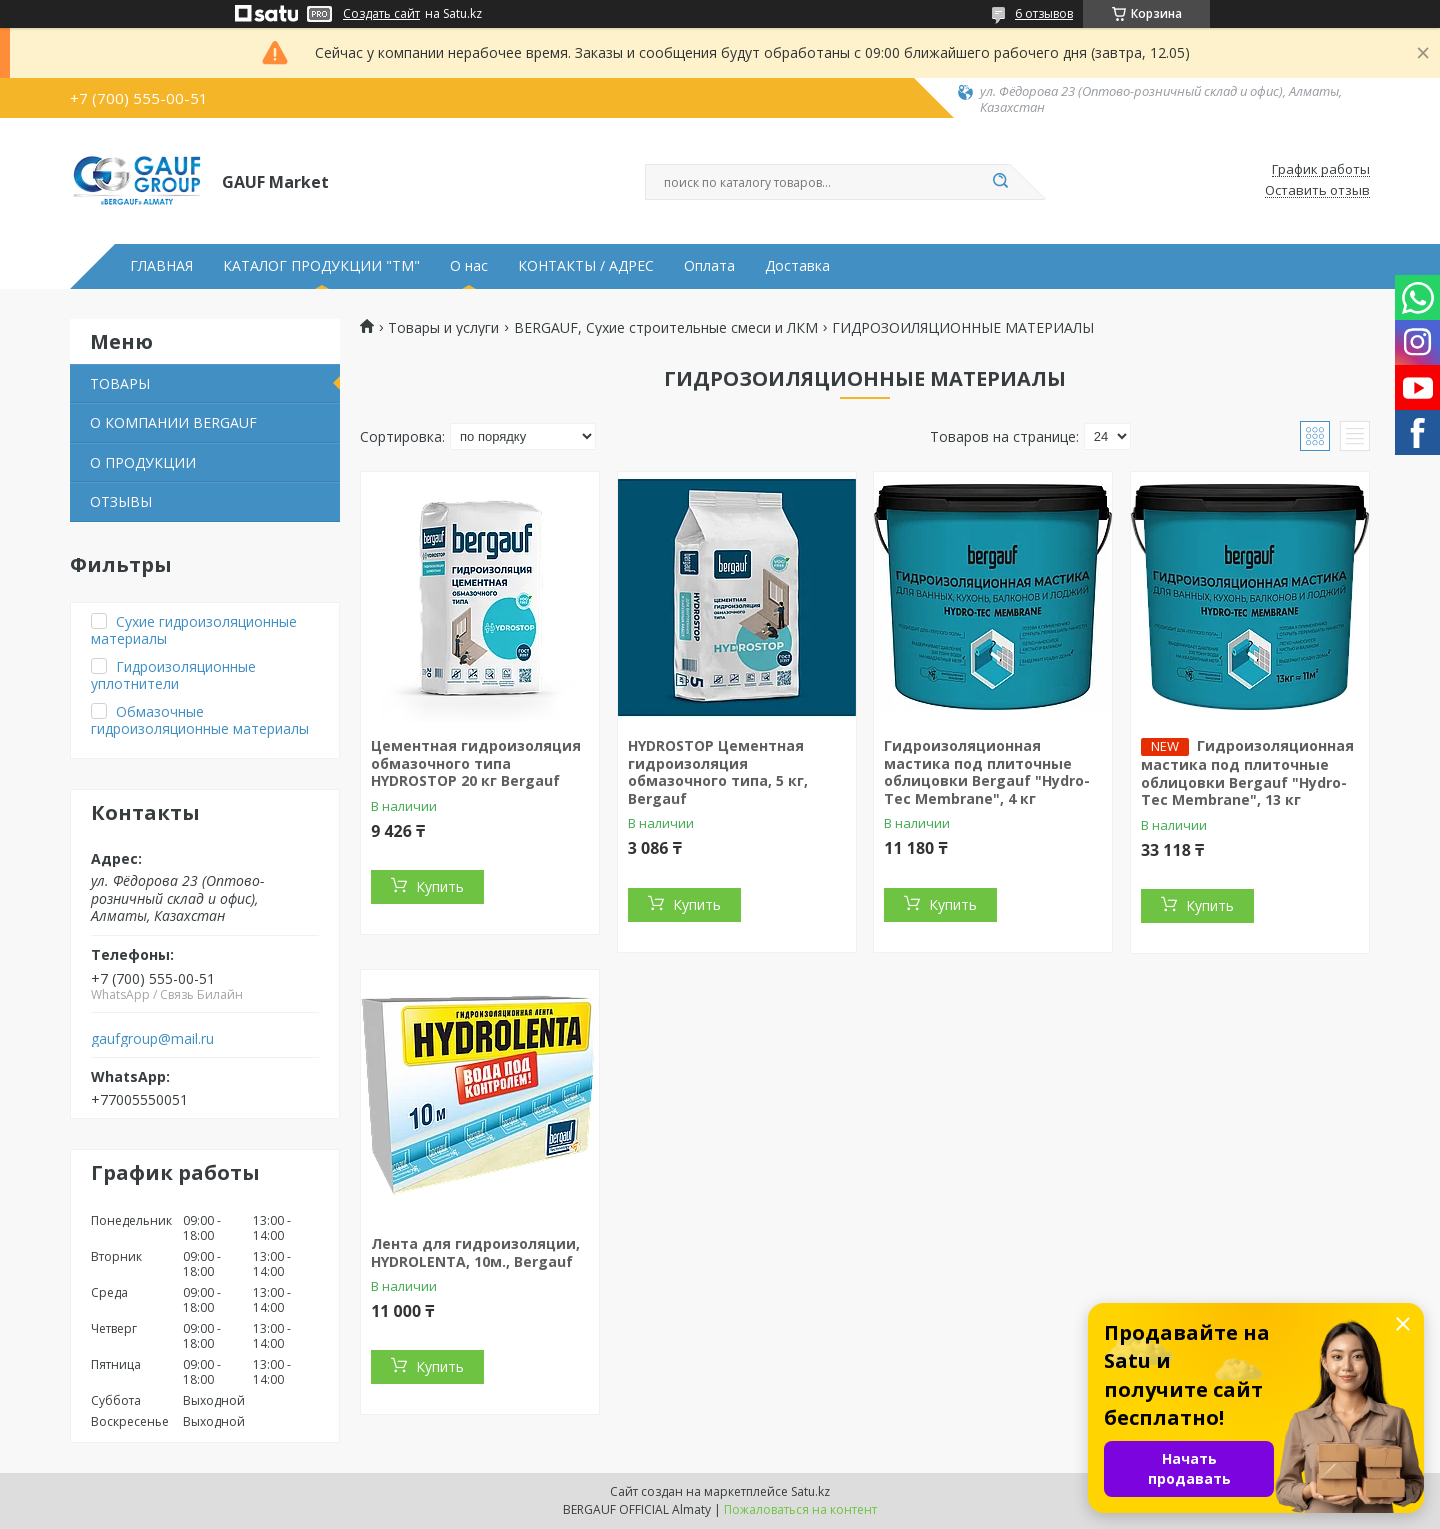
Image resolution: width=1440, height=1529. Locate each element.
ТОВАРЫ (120, 383)
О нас (469, 266)
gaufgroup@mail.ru (152, 1039)
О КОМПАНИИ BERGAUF (173, 422)
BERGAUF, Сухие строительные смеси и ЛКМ (666, 328)
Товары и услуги (443, 328)
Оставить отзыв (1317, 191)
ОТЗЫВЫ (121, 501)
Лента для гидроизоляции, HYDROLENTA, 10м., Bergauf (475, 1252)
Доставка (797, 266)
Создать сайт (381, 14)
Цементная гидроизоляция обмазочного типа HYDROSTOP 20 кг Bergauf (476, 763)
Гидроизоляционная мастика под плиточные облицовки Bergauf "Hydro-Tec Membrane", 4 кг (987, 772)
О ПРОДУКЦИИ (143, 462)
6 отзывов (1044, 13)
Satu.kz (810, 1491)
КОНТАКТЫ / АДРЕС (586, 266)
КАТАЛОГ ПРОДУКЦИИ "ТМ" (321, 266)
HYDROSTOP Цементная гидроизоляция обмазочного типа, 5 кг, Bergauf (718, 772)
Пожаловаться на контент (800, 1509)
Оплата (709, 266)
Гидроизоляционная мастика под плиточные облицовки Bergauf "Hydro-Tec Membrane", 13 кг (1247, 772)
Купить (440, 886)
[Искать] (1000, 182)
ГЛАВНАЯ (161, 266)
